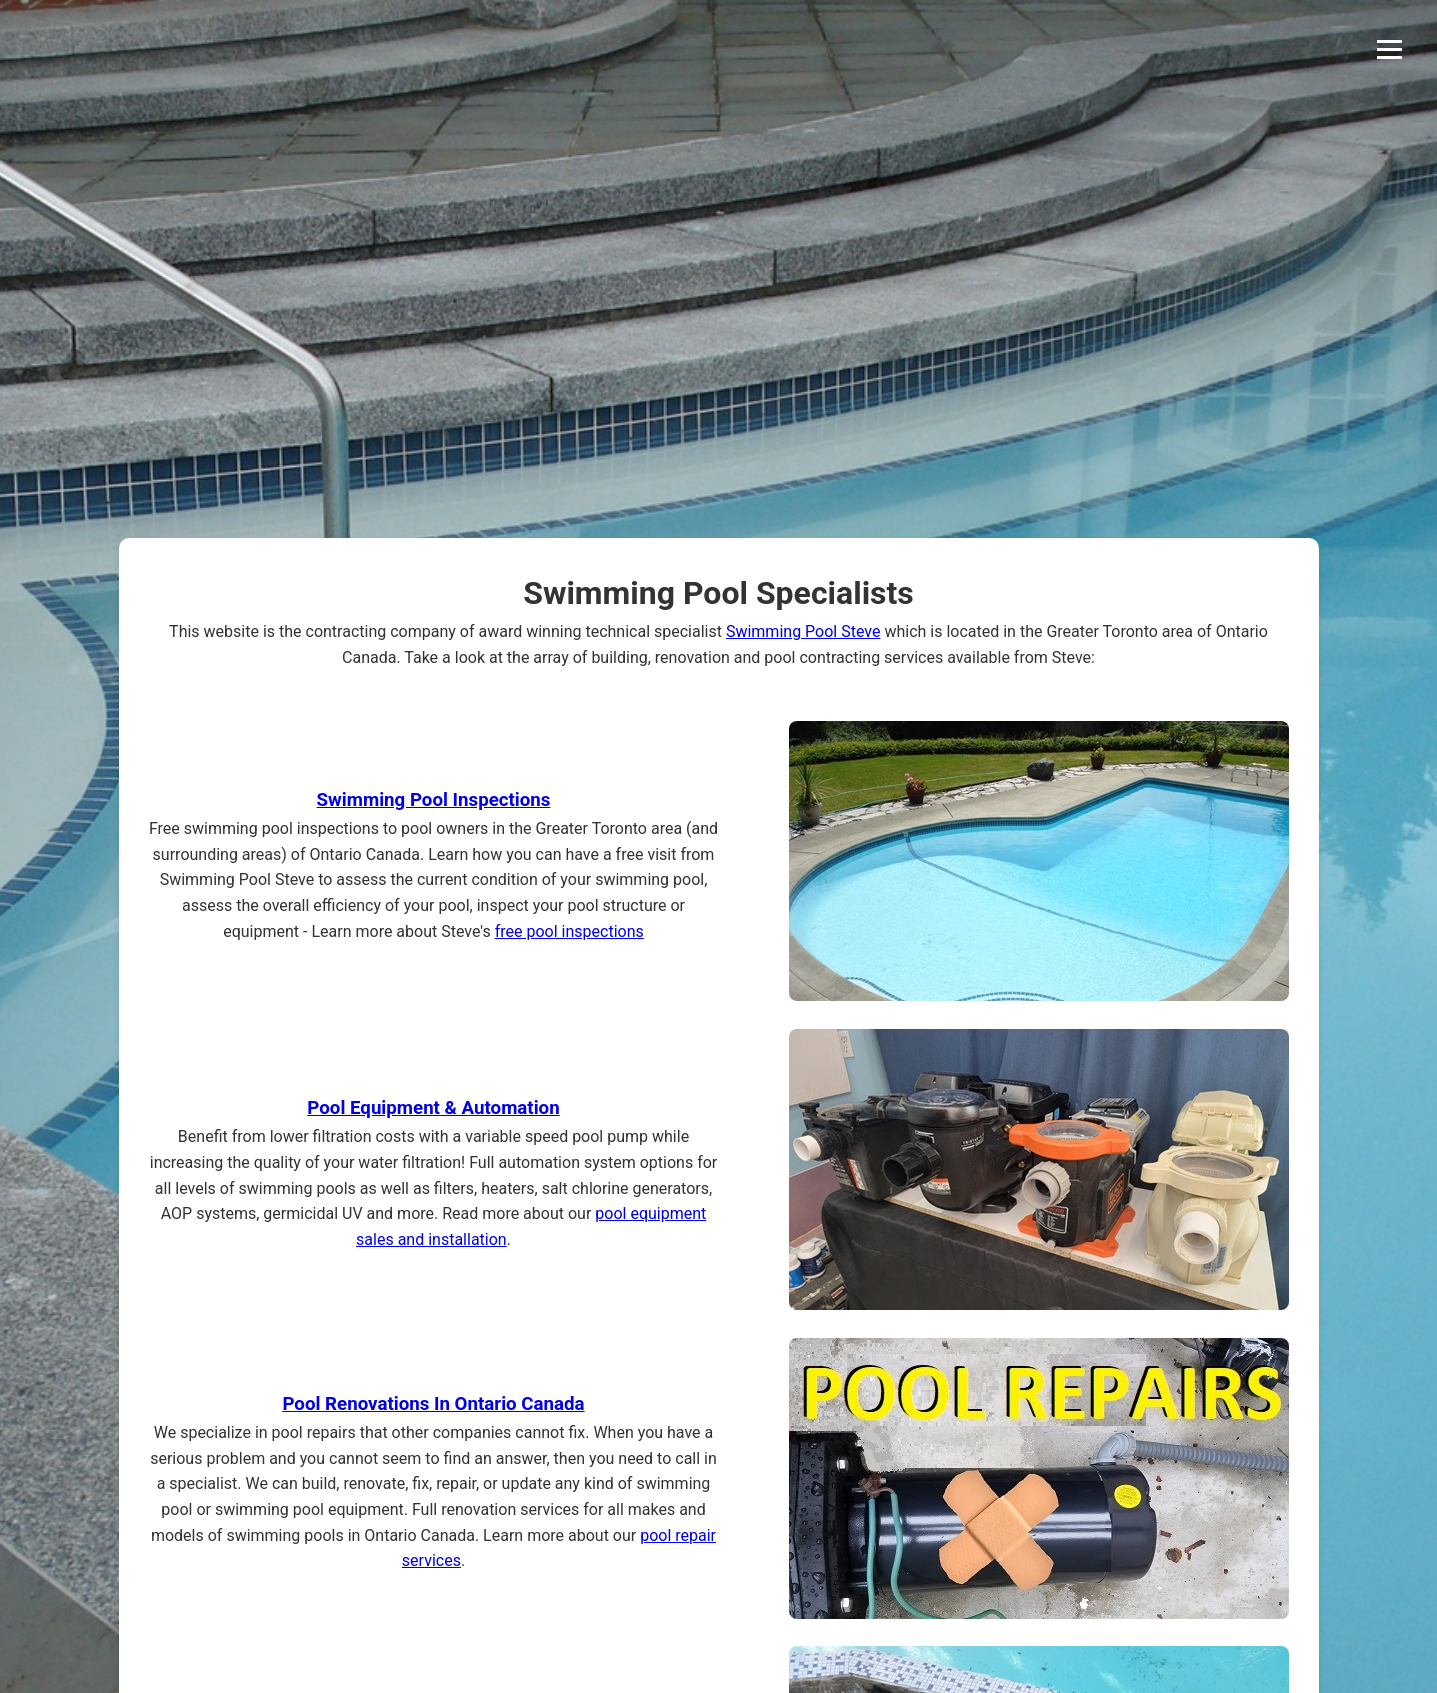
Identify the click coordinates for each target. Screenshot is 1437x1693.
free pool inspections (569, 931)
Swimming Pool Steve (803, 631)
